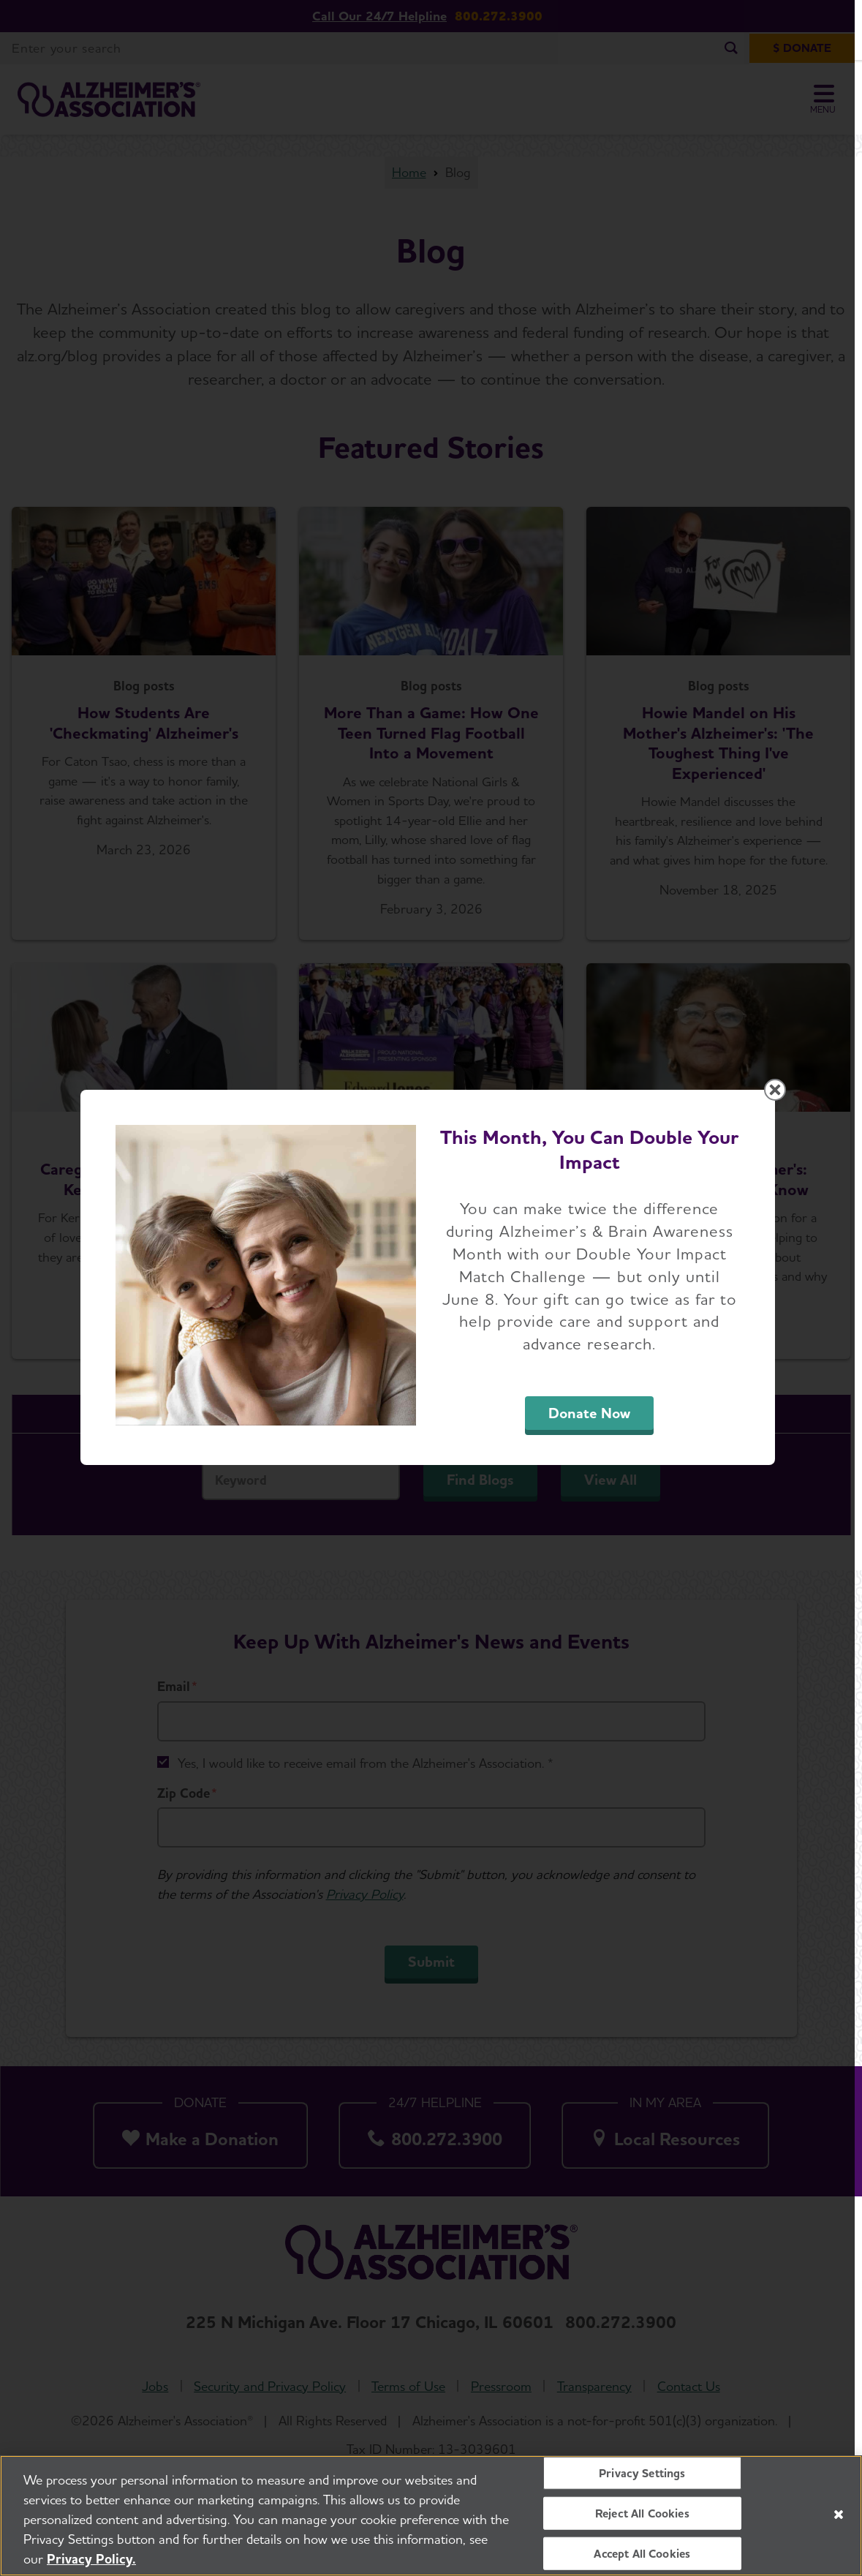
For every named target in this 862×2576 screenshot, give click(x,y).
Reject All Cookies (642, 2513)
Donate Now (593, 1424)
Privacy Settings (642, 2472)
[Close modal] (779, 1101)
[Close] (839, 2514)
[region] (431, 2515)
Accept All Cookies (642, 2554)
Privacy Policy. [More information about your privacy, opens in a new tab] (91, 2558)
